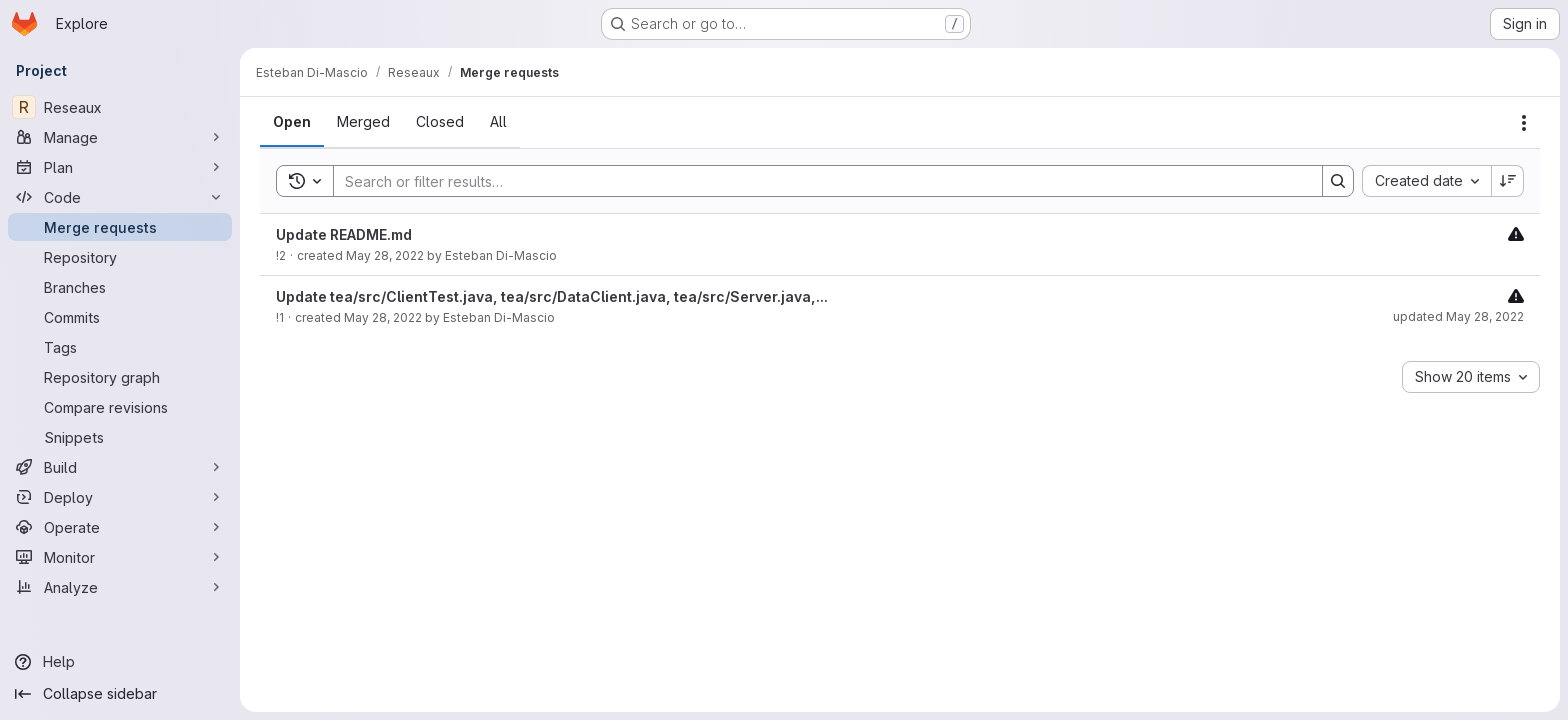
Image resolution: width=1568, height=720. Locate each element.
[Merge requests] (120, 227)
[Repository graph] (120, 377)
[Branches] (120, 287)
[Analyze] (120, 587)
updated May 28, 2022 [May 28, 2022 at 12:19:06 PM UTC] (1458, 316)
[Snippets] (120, 437)
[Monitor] (120, 557)
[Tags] (120, 347)
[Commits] (120, 317)
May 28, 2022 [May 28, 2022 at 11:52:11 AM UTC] (385, 255)
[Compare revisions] (120, 407)
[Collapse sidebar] (120, 694)
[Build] (120, 467)
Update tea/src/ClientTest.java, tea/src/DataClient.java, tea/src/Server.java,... (552, 296)
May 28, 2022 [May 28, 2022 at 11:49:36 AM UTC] (383, 317)
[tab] (292, 122)
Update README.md (344, 234)
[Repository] (120, 257)
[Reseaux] (120, 107)
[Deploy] (120, 497)
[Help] (120, 662)
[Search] (818, 181)
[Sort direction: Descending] (1508, 181)
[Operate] (120, 527)
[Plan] (120, 167)
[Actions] (1524, 123)
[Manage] (120, 137)
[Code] (120, 197)
